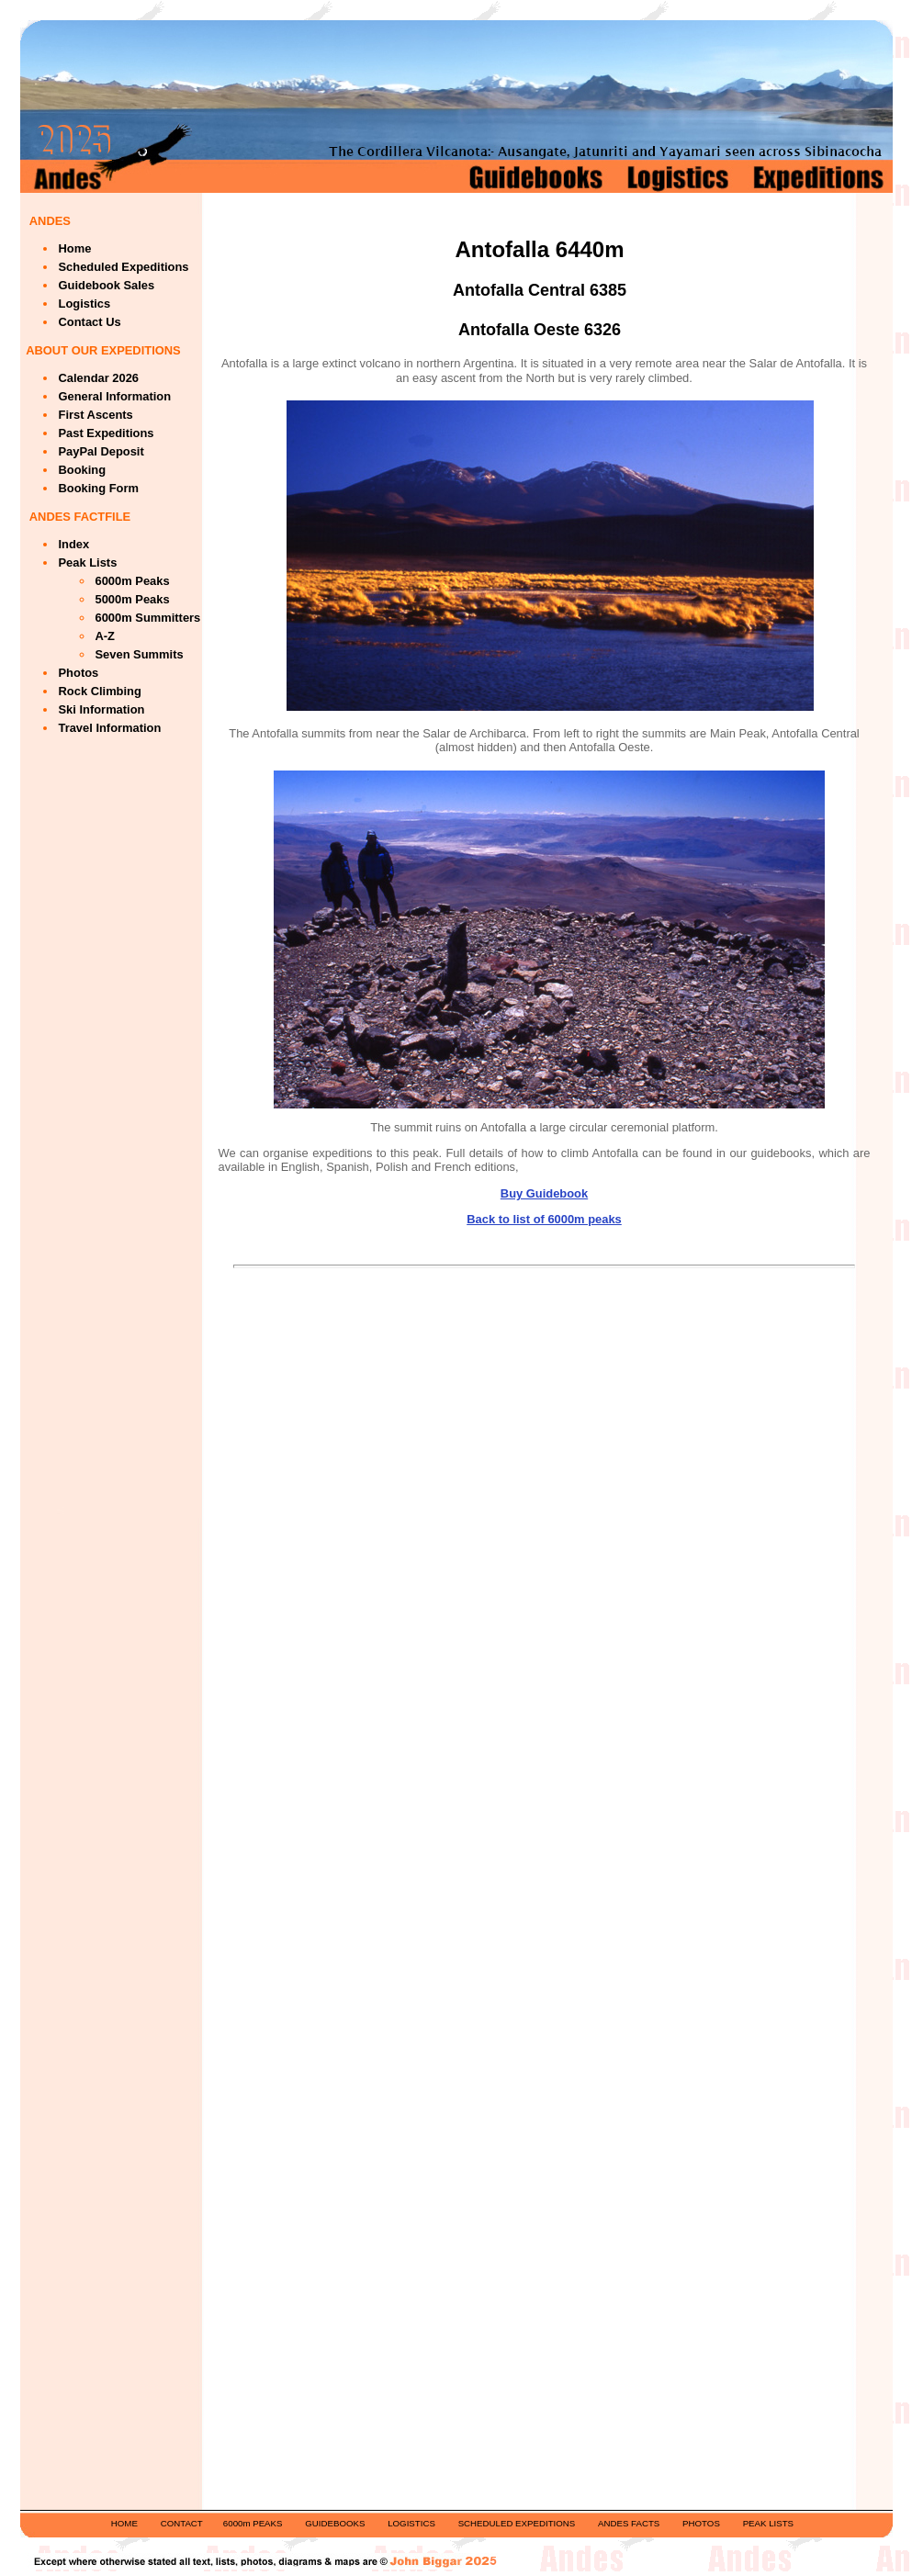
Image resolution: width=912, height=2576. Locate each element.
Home (75, 248)
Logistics (85, 303)
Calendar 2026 (99, 378)
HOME (124, 2523)
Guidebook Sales (107, 285)
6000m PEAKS (253, 2523)
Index (74, 544)
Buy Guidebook (544, 1193)
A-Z (106, 636)
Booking (83, 470)
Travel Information (110, 728)
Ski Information (102, 709)
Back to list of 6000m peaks (544, 1219)
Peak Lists (88, 562)
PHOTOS (701, 2523)
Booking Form (99, 488)
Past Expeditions (106, 433)
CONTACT (182, 2523)
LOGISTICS (411, 2523)
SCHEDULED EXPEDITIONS (517, 2523)
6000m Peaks (133, 581)
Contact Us (90, 322)
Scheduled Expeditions (124, 267)
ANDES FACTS (628, 2523)
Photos (79, 673)
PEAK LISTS (768, 2523)
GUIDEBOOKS (335, 2523)
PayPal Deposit (101, 451)
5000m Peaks (133, 599)
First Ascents (96, 415)
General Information (115, 396)
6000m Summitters (148, 617)
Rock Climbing (100, 691)
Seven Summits (140, 654)
